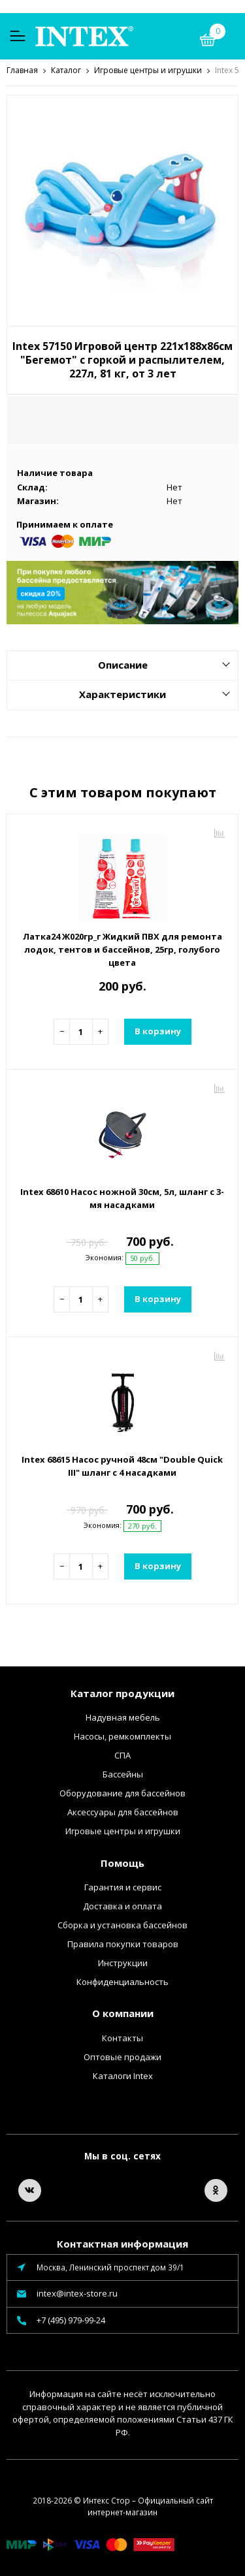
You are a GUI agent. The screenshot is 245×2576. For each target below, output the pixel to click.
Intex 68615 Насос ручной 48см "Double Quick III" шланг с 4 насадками (122, 1465)
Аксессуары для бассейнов (122, 1811)
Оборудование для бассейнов (122, 1792)
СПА (122, 1754)
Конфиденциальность (122, 1981)
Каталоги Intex (123, 2075)
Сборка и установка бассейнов (122, 1924)
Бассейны (123, 1773)
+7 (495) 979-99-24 (71, 2319)
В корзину (158, 1030)
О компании (123, 2012)
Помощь (122, 1862)
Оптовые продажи (122, 2056)
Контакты (122, 2037)
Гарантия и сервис (122, 1886)
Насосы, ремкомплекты (122, 1735)
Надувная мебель (123, 1717)
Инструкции (123, 1962)
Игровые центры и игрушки (122, 1830)
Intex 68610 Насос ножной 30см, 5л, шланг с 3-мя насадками (122, 1197)
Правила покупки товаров (122, 1943)
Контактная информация (122, 2243)
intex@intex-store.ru (77, 2292)
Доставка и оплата (122, 1905)
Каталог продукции (122, 1692)
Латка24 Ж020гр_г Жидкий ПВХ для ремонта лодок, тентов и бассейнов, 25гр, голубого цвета (122, 949)
